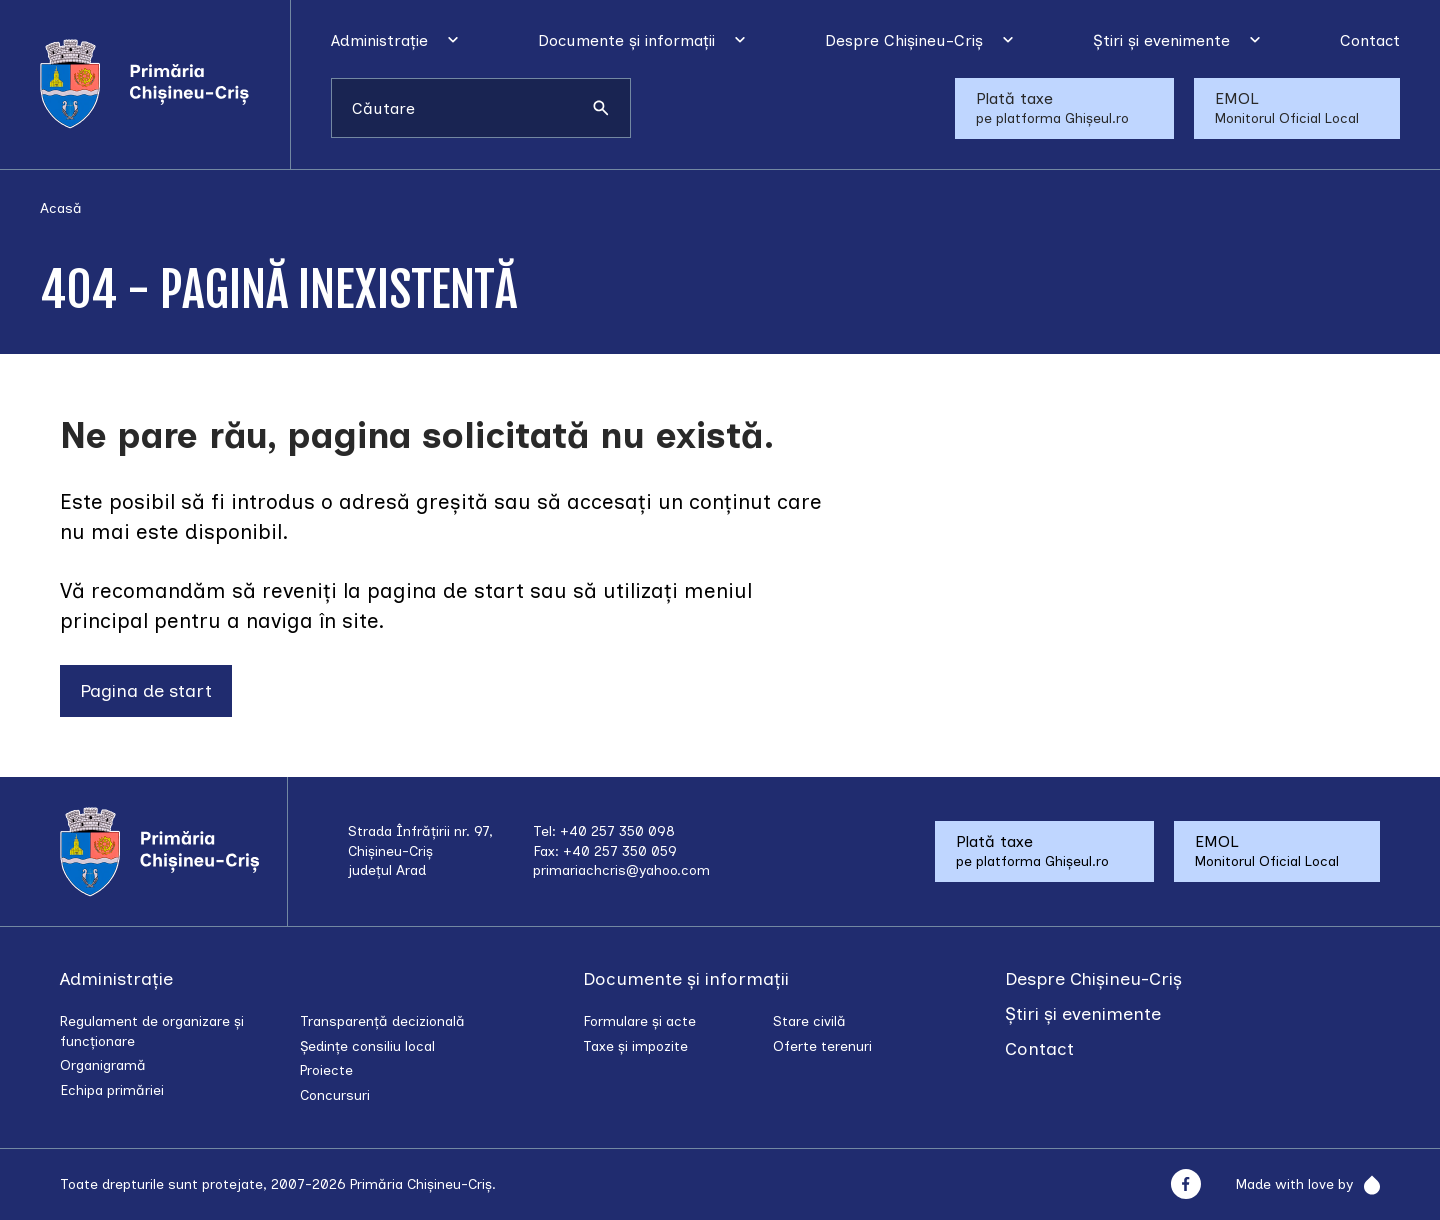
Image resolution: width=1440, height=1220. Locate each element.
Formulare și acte (639, 1021)
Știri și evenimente (1161, 40)
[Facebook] (1185, 1184)
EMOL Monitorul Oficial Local (1287, 108)
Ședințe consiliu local (367, 1046)
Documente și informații (626, 40)
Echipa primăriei (112, 1090)
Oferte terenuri (822, 1046)
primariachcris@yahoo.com (621, 870)
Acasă (61, 208)
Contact (1370, 40)
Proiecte (326, 1070)
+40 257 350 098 (617, 831)
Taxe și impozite (635, 1046)
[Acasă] (165, 84)
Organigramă (103, 1065)
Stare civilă (809, 1021)
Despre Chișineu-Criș (904, 40)
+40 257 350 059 (620, 851)
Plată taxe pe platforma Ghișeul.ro (1052, 108)
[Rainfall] (1366, 1185)
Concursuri (335, 1095)
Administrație (379, 40)
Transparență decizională (382, 1021)
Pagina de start (146, 691)
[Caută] (601, 108)
